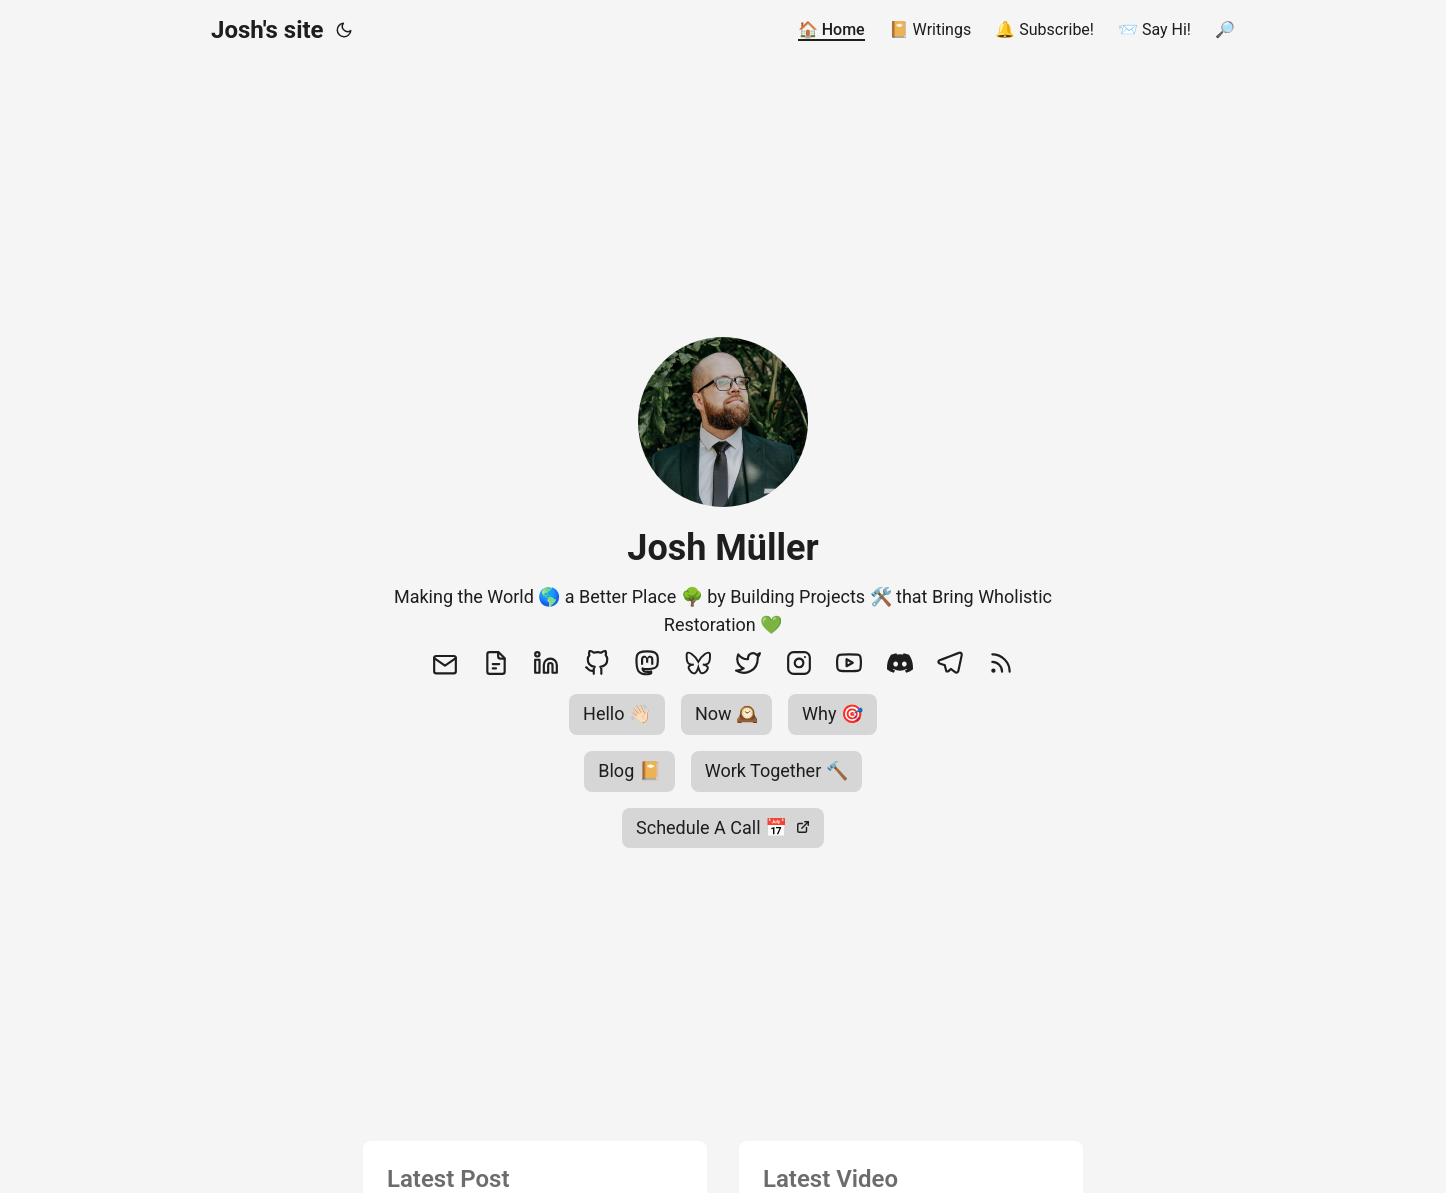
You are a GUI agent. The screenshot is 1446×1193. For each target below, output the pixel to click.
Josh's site (267, 30)
